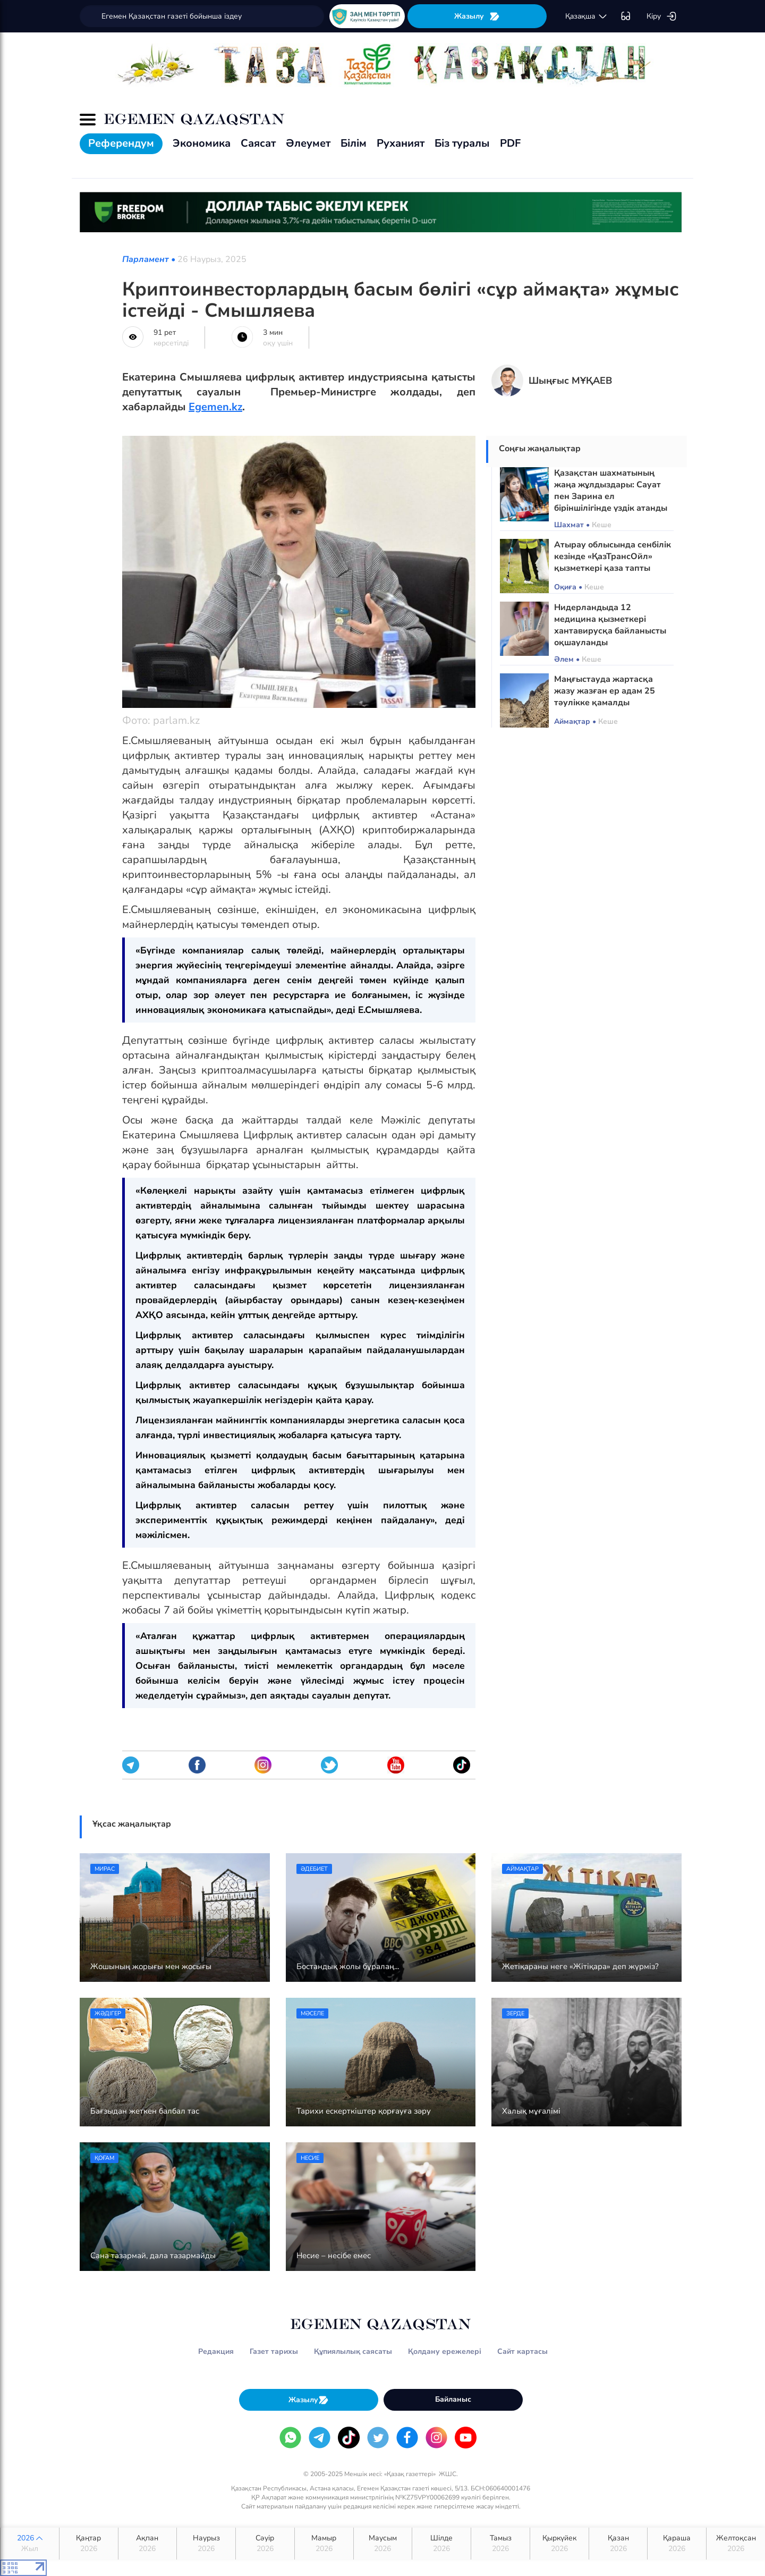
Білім (354, 143)
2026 (30, 2543)
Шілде (441, 2543)
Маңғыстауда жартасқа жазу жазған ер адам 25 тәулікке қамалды (604, 690)
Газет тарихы (274, 2351)
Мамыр (324, 2543)
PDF (510, 143)
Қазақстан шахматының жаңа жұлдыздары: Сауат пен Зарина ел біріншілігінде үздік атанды (610, 490)
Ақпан (148, 2543)
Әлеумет (308, 143)
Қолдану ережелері (444, 2351)
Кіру (662, 16)
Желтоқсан (736, 2543)
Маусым (383, 2543)
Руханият (400, 143)
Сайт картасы (522, 2351)
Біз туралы (462, 143)
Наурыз (206, 2543)
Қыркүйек (559, 2543)
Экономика (202, 143)
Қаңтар (89, 2543)
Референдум (121, 143)
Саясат (258, 143)
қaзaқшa (586, 16)
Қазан (618, 2543)
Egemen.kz (215, 407)
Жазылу (477, 16)
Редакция (216, 2351)
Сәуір (265, 2543)
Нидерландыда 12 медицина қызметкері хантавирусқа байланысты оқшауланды (610, 625)
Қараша (677, 2543)
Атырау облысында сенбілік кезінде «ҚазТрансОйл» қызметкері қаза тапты (612, 556)
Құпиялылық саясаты (353, 2351)
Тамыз (500, 2543)
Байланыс (453, 2399)
